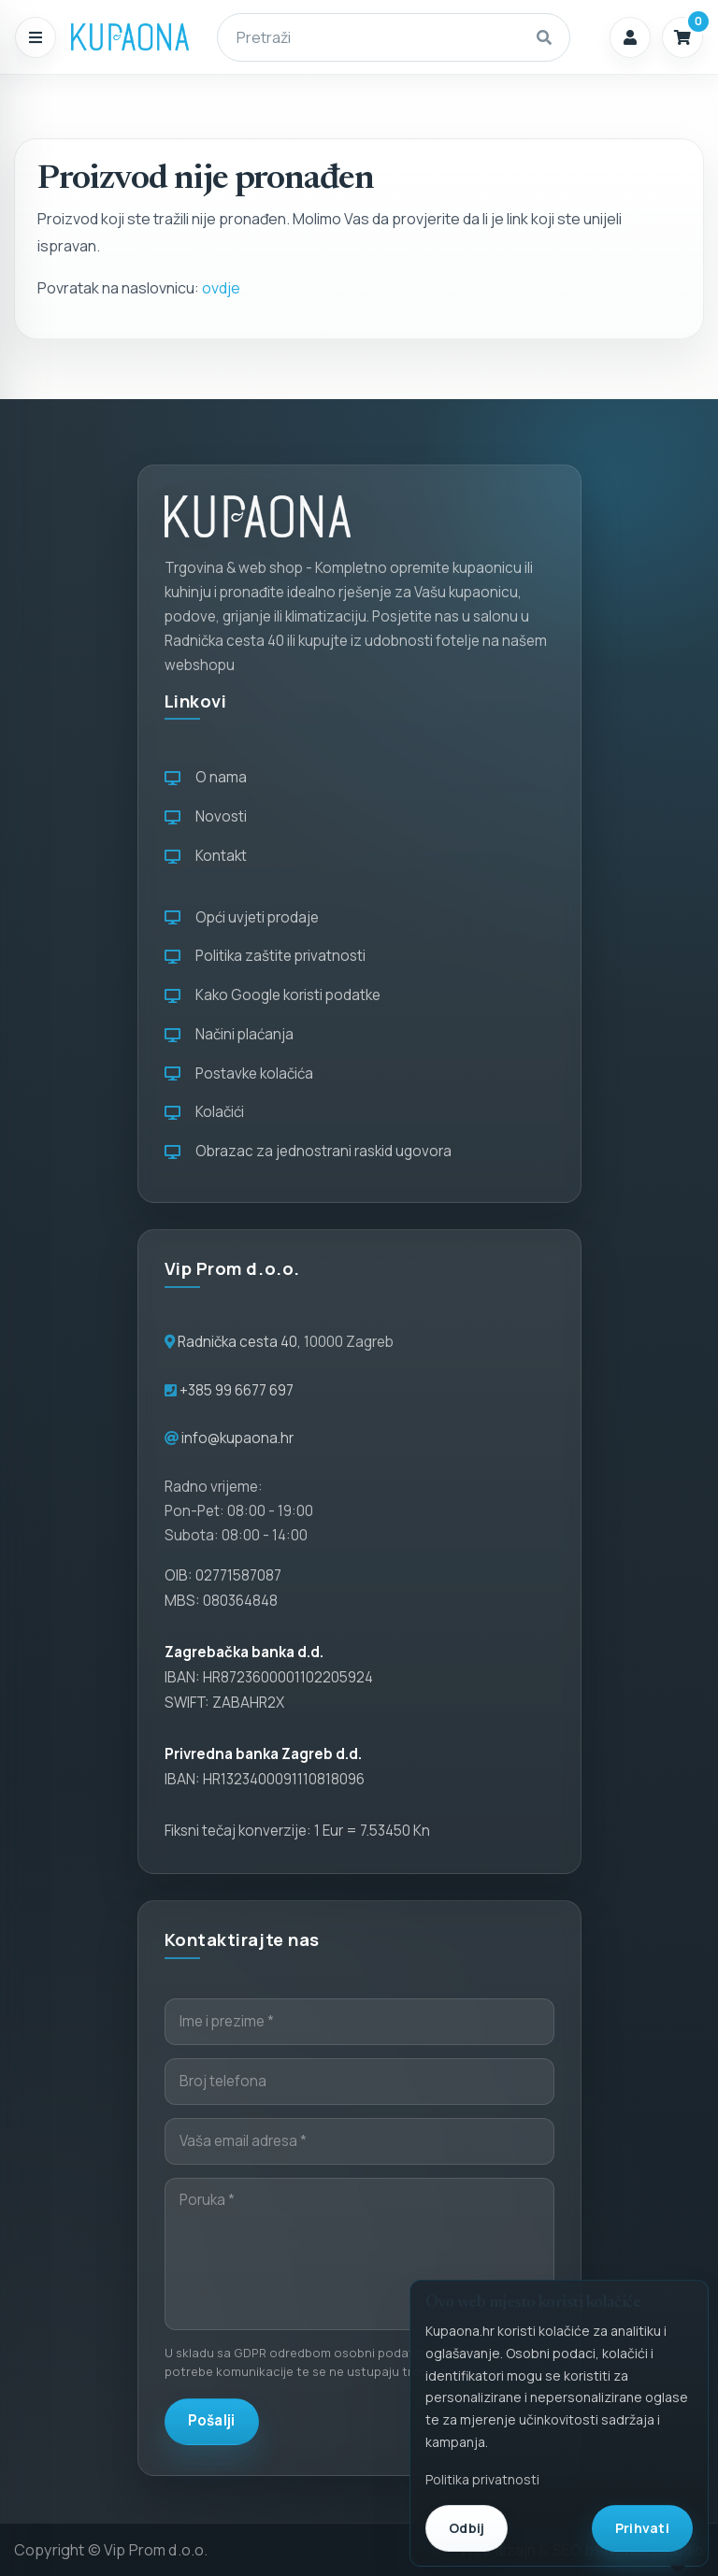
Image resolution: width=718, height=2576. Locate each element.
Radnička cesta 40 (237, 1342)
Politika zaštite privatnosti (265, 956)
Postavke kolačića (239, 1073)
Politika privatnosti (482, 2479)
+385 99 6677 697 (235, 1390)
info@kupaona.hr (237, 1438)
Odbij (466, 2528)
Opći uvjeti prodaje (242, 917)
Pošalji (212, 2420)
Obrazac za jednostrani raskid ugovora (308, 1151)
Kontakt (206, 856)
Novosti (206, 816)
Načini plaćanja (229, 1034)
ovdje (221, 288)
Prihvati (642, 2528)
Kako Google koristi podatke (273, 995)
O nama (206, 777)
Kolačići (204, 1112)
